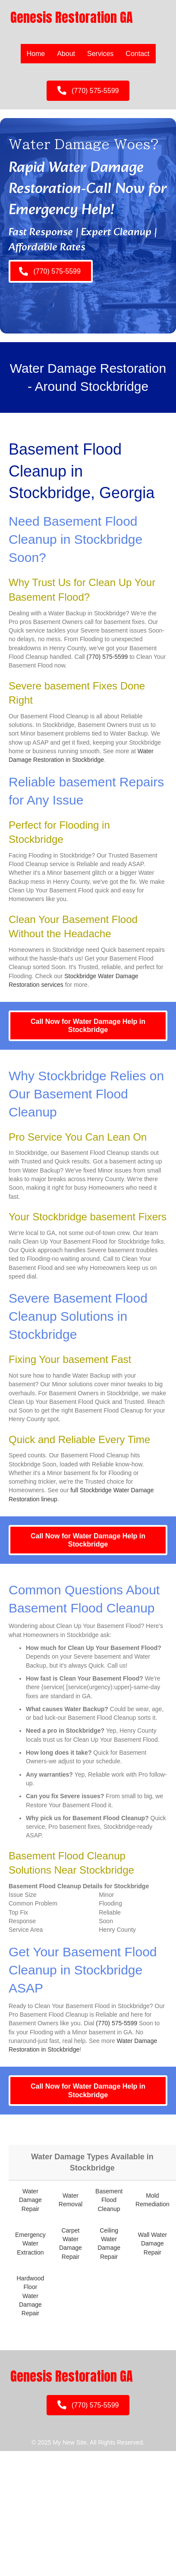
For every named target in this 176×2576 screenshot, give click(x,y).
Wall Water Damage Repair (152, 2243)
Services (100, 53)
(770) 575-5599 (107, 656)
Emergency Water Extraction (30, 2243)
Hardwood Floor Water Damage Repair (30, 2296)
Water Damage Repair (30, 2200)
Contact (137, 53)
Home (36, 53)
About (66, 53)
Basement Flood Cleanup (109, 2200)
